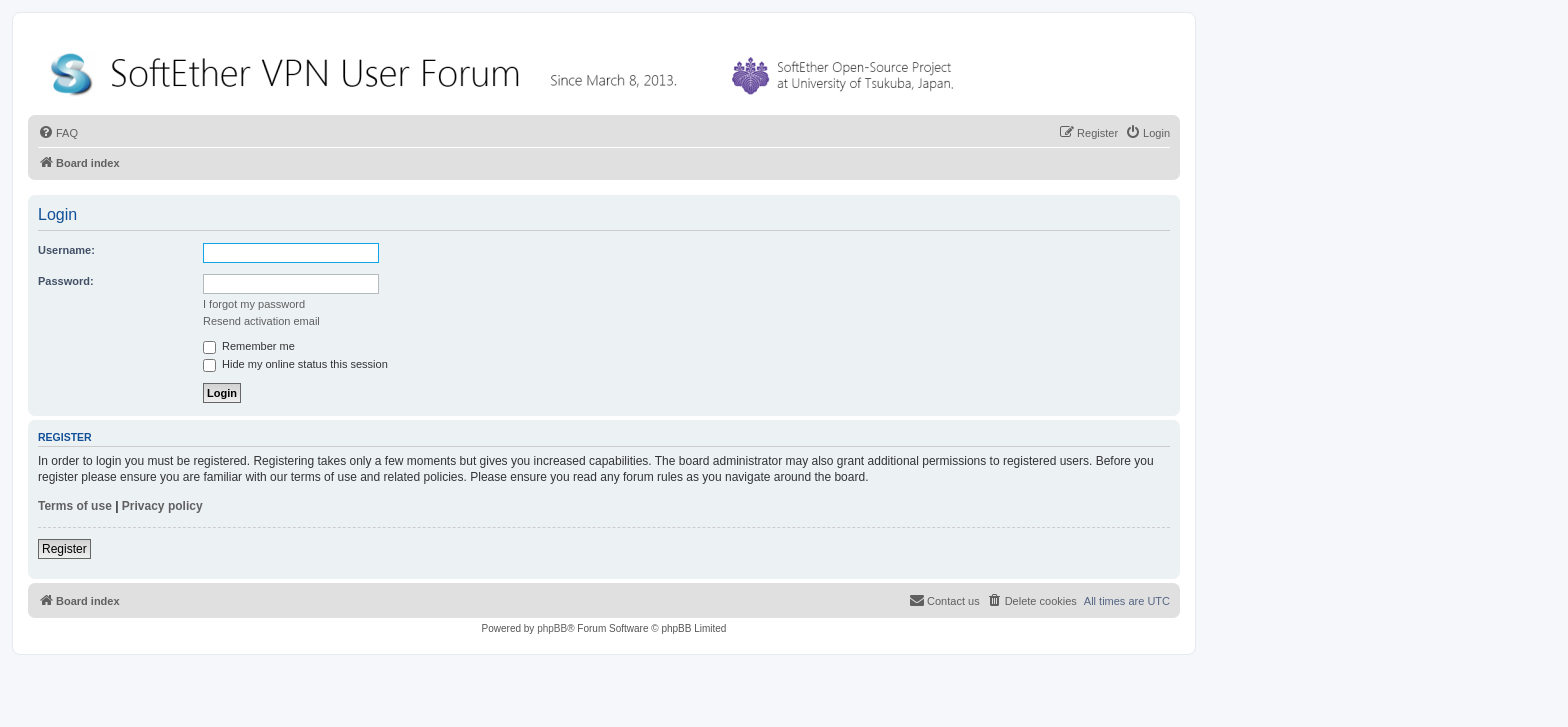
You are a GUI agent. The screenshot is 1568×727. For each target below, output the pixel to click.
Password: (66, 281)
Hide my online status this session (295, 364)
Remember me (249, 346)
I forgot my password (254, 304)
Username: (66, 250)
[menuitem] (58, 133)
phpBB (552, 628)
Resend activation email (261, 321)
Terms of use (75, 506)
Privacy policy (162, 506)
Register (64, 549)
